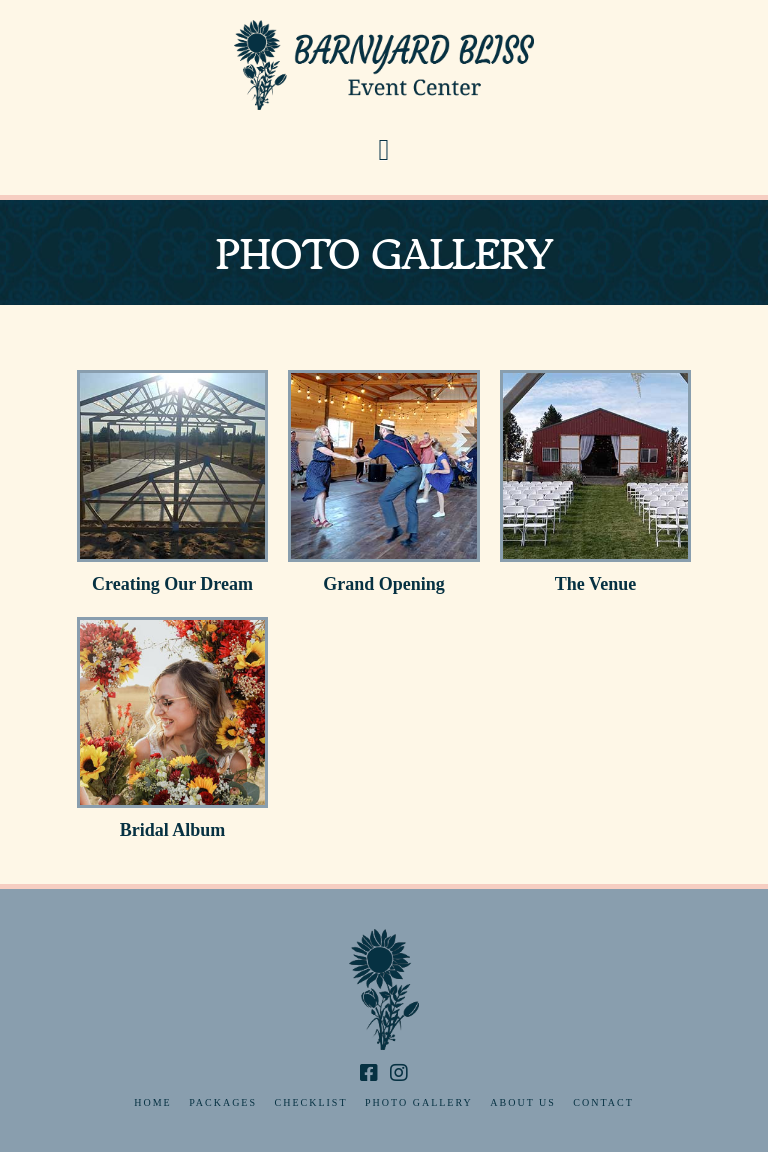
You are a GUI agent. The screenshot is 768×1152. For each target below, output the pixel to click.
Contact (603, 1102)
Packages (223, 1102)
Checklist (311, 1102)
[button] (384, 150)
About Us (523, 1102)
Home (152, 1102)
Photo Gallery (419, 1102)
